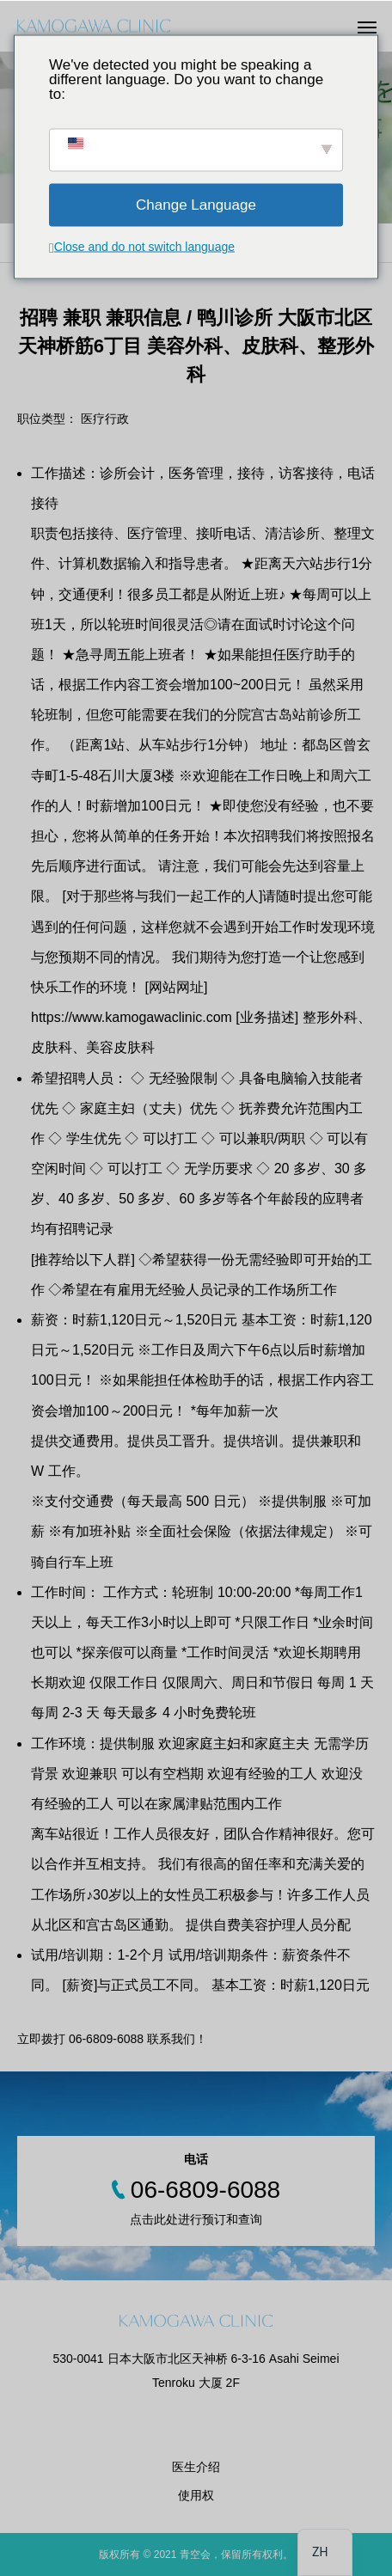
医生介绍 (196, 2467)
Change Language (196, 205)
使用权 (196, 2495)
